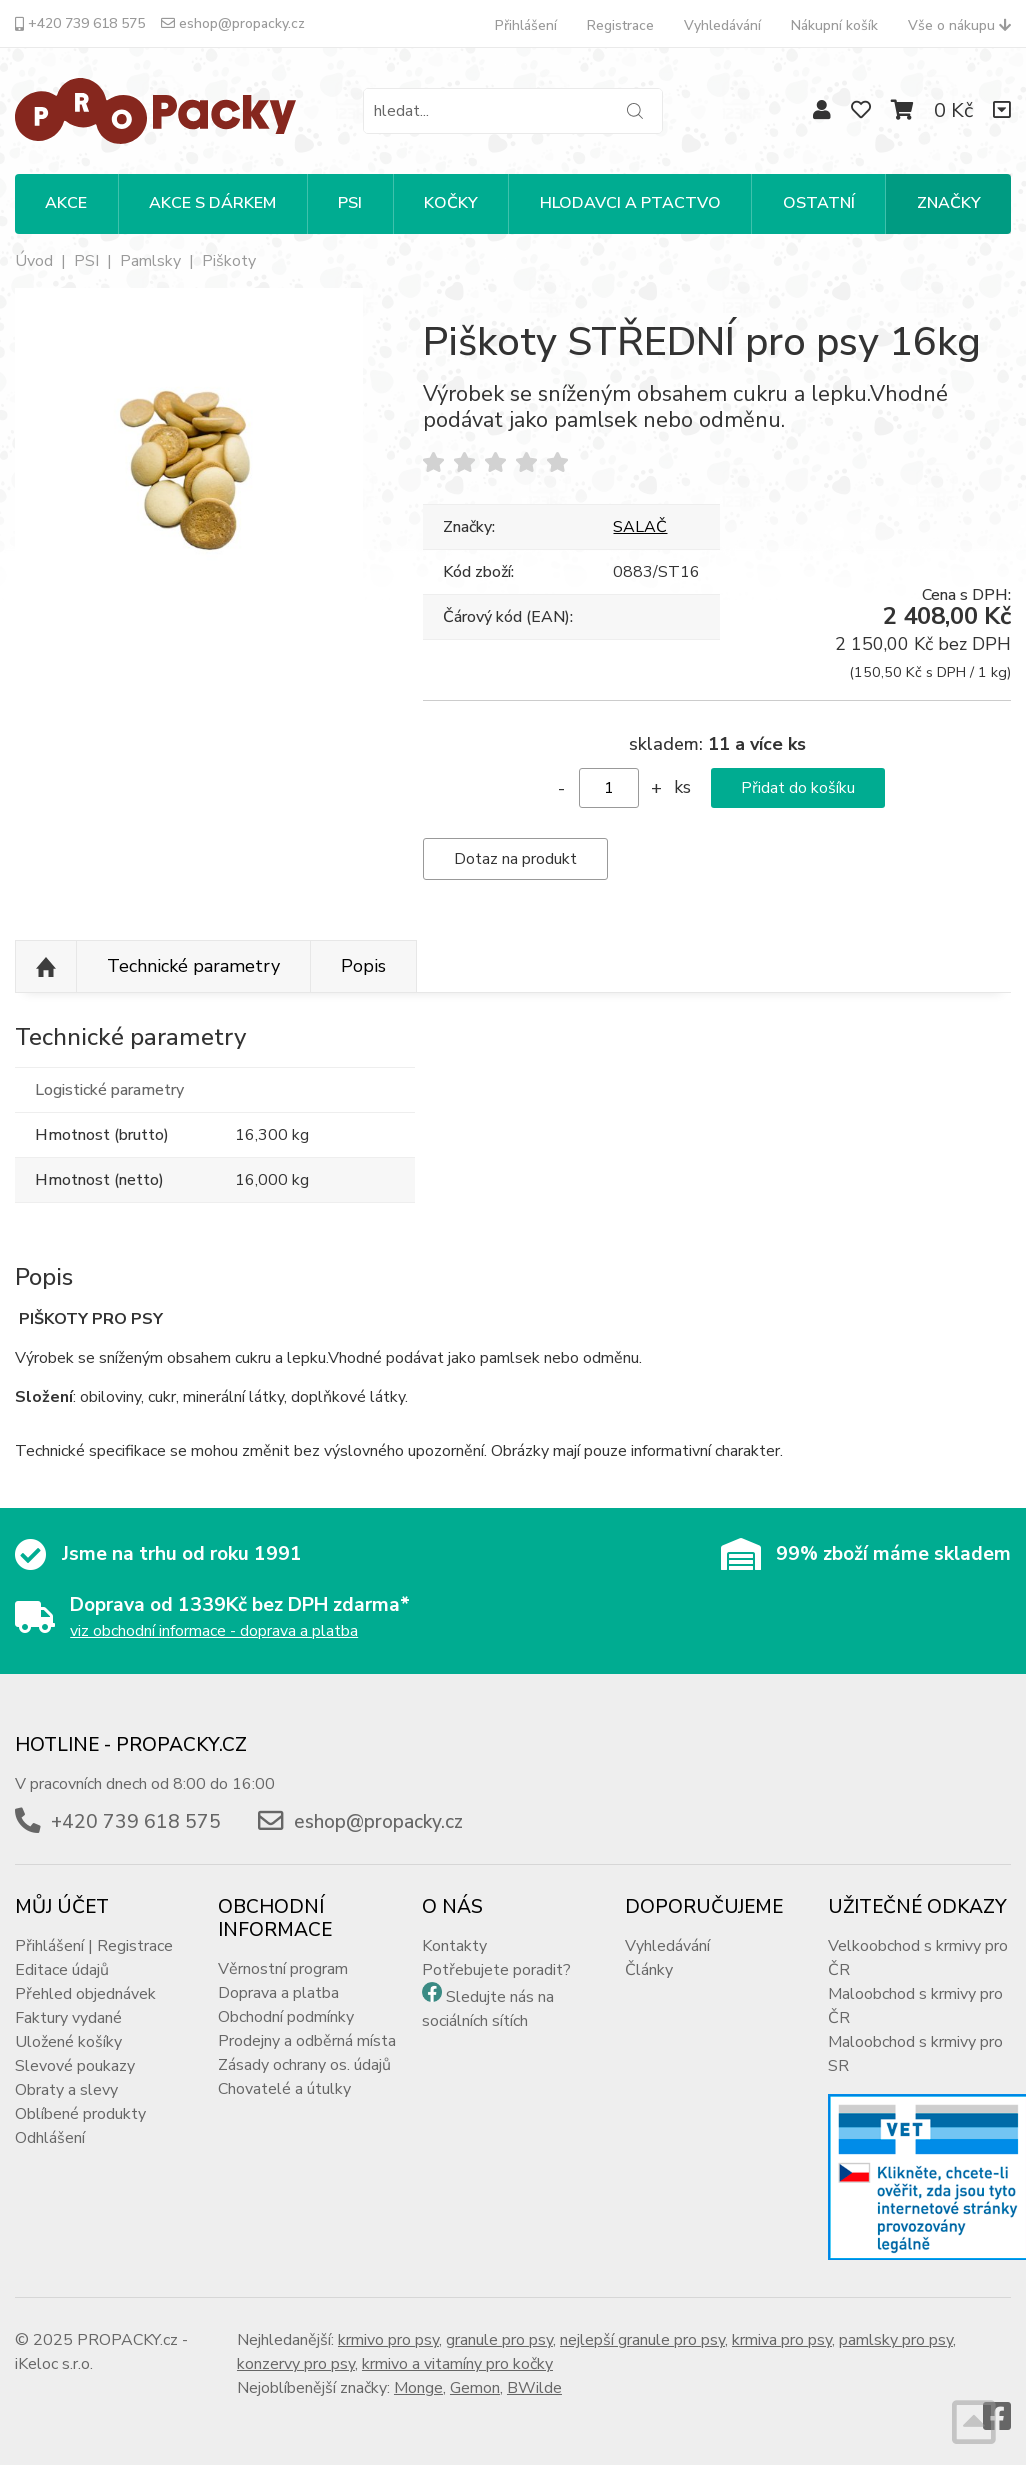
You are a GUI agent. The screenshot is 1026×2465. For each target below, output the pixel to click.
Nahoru (46, 967)
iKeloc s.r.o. (54, 2364)
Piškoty (229, 261)
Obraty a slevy (66, 2090)
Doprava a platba (278, 1993)
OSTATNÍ (819, 203)
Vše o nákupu (959, 25)
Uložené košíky (68, 2042)
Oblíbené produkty (80, 2114)
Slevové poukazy (75, 2066)
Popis (363, 966)
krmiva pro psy (782, 2340)
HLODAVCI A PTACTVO (630, 203)
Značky (949, 203)
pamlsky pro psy (896, 2340)
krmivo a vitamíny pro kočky (457, 2364)
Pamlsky (150, 261)
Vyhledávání (722, 25)
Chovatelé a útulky (284, 2089)
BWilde (534, 2388)
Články (649, 1970)
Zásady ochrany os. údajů (304, 2065)
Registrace (620, 25)
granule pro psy (499, 2340)
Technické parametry (193, 966)
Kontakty (454, 1946)
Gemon (475, 2388)
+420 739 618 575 (80, 23)
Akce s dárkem (212, 203)
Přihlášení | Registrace (94, 1946)
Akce (66, 203)
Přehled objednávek (85, 1994)
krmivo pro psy (388, 2340)
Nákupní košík (834, 25)
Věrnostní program (283, 1969)
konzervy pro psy (296, 2364)
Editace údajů (62, 1970)
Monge (418, 2388)
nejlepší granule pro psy (642, 2340)
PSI (350, 203)
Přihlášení (526, 25)
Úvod (34, 261)
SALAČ (640, 527)
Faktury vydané (68, 2018)
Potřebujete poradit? (496, 1970)
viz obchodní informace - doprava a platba (214, 1631)
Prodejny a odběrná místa (307, 2041)
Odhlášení (50, 2138)
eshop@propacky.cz (233, 23)
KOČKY (451, 203)
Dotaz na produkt (515, 859)
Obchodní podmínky (286, 2017)
